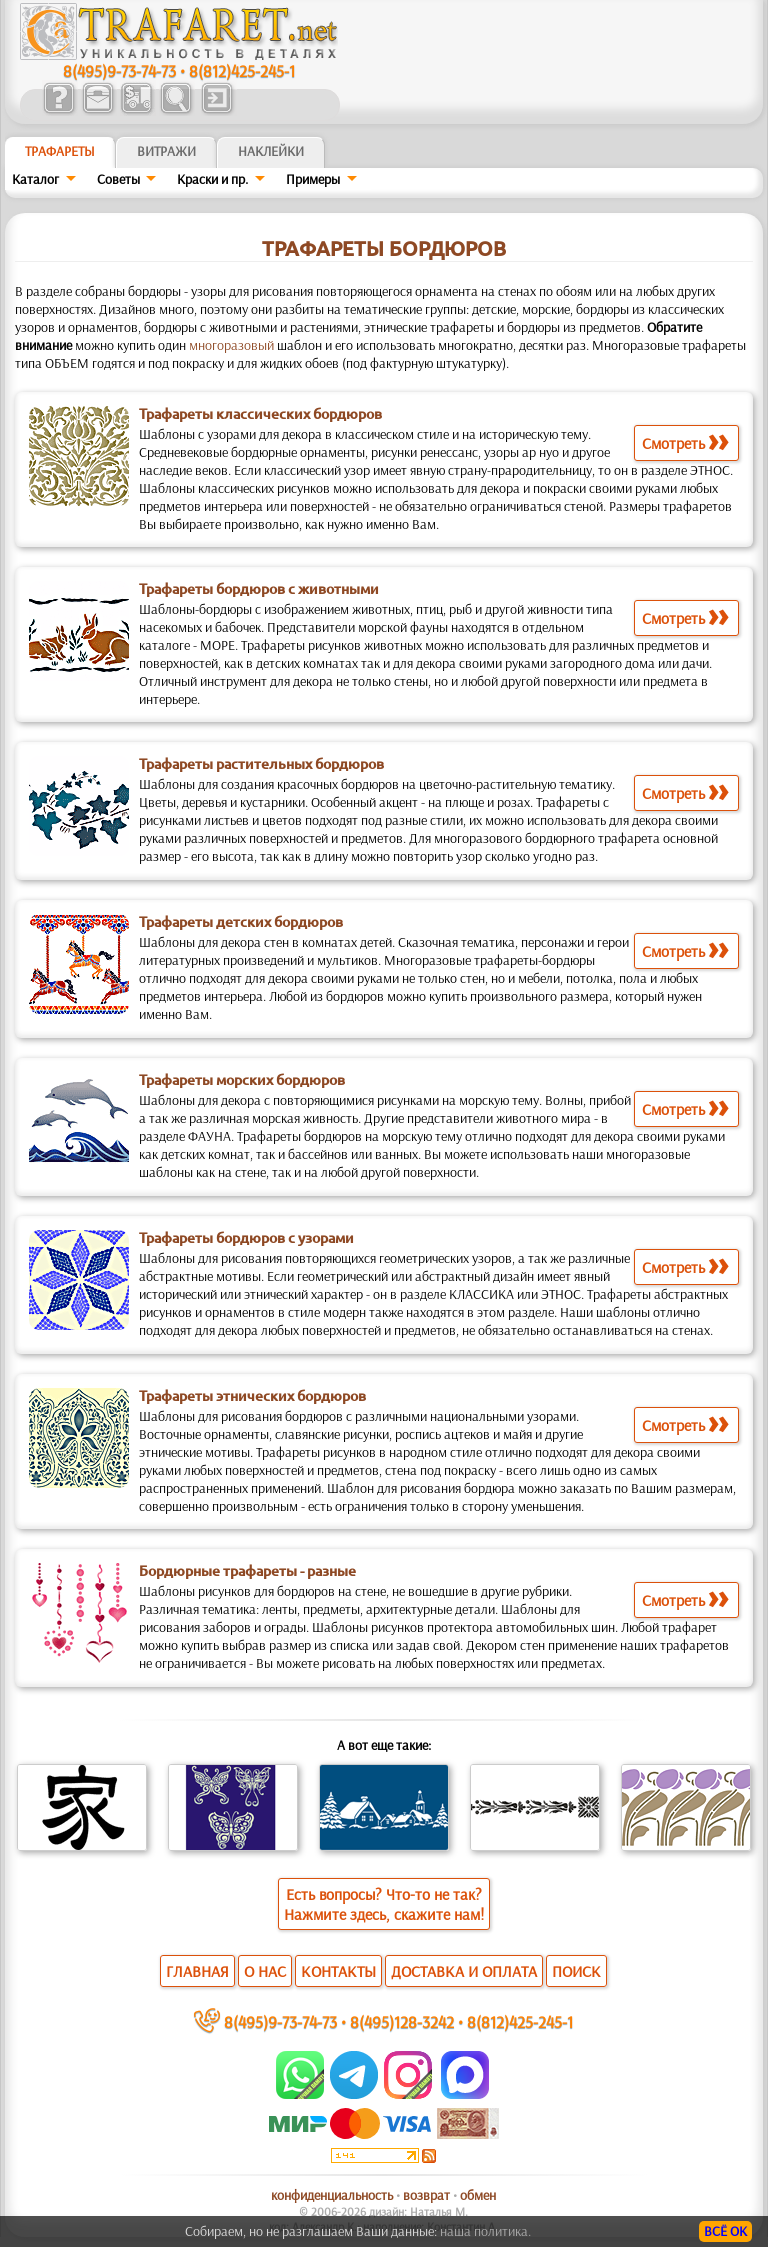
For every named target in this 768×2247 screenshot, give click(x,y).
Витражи (166, 151)
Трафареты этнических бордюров (252, 1396)
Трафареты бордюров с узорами (246, 1238)
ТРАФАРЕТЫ (60, 151)
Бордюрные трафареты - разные (247, 1571)
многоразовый (231, 345)
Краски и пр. (212, 179)
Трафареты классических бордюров (260, 414)
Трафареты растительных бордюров (261, 764)
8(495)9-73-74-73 (119, 70)
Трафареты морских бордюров (242, 1080)
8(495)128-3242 (402, 2021)
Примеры (313, 179)
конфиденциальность (332, 2195)
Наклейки (271, 151)
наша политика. (485, 2231)
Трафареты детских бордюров (241, 922)
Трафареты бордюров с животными (259, 589)
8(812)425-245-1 (242, 70)
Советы (118, 179)
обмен (478, 2195)
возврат (426, 2195)
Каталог (35, 179)
